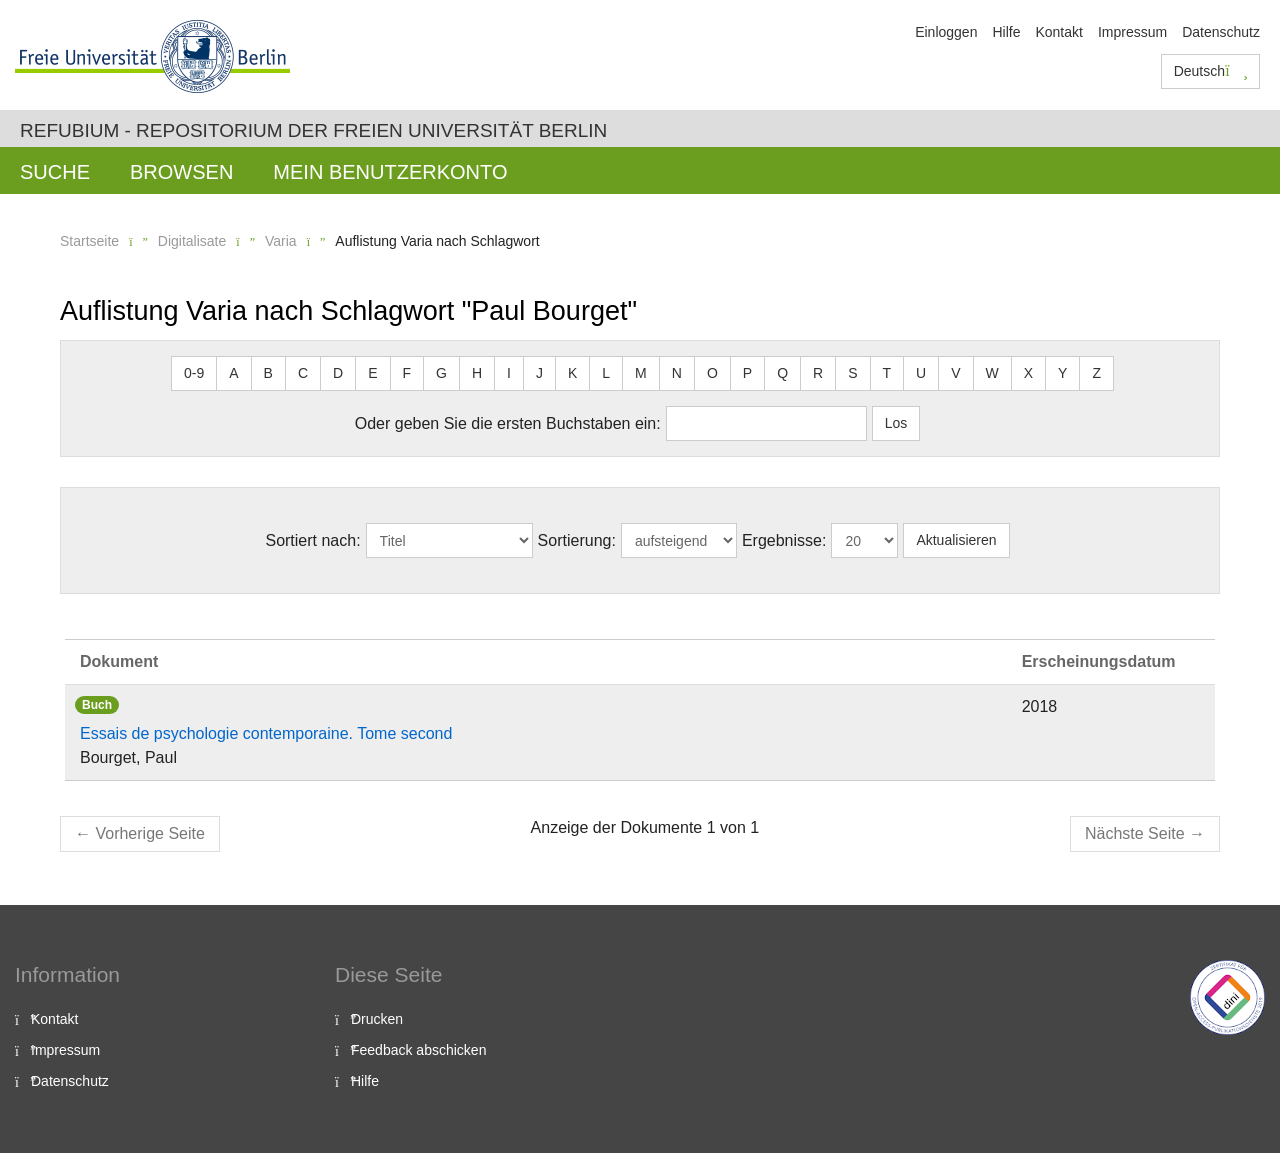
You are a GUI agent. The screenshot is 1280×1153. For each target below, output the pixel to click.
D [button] (338, 373)
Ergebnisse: (784, 540)
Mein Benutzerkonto (390, 172)
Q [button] (782, 373)
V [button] (955, 373)
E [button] (372, 373)
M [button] (641, 373)
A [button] (233, 373)
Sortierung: (577, 540)
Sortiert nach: (312, 540)
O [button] (712, 373)
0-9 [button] (194, 373)
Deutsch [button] (1211, 71)
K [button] (572, 373)
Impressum (1132, 32)
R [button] (818, 373)
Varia (281, 241)
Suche (55, 172)
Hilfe (1006, 32)
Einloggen (946, 32)
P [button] (747, 373)
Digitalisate (192, 241)
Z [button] (1096, 373)
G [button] (441, 373)
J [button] (539, 373)
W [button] (992, 373)
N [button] (677, 373)
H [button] (477, 373)
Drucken (377, 1019)
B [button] (268, 373)
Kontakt (1058, 32)
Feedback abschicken (418, 1050)
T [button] (887, 373)
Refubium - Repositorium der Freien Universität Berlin (313, 130)
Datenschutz (1221, 32)
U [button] (921, 373)
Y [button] (1062, 373)
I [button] (509, 373)
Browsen (181, 172)
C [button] (303, 373)
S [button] (852, 373)
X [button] (1028, 373)
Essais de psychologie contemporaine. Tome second (266, 733)
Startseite (89, 241)
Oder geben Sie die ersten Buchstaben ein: (508, 423)
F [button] (407, 373)
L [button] (606, 373)
